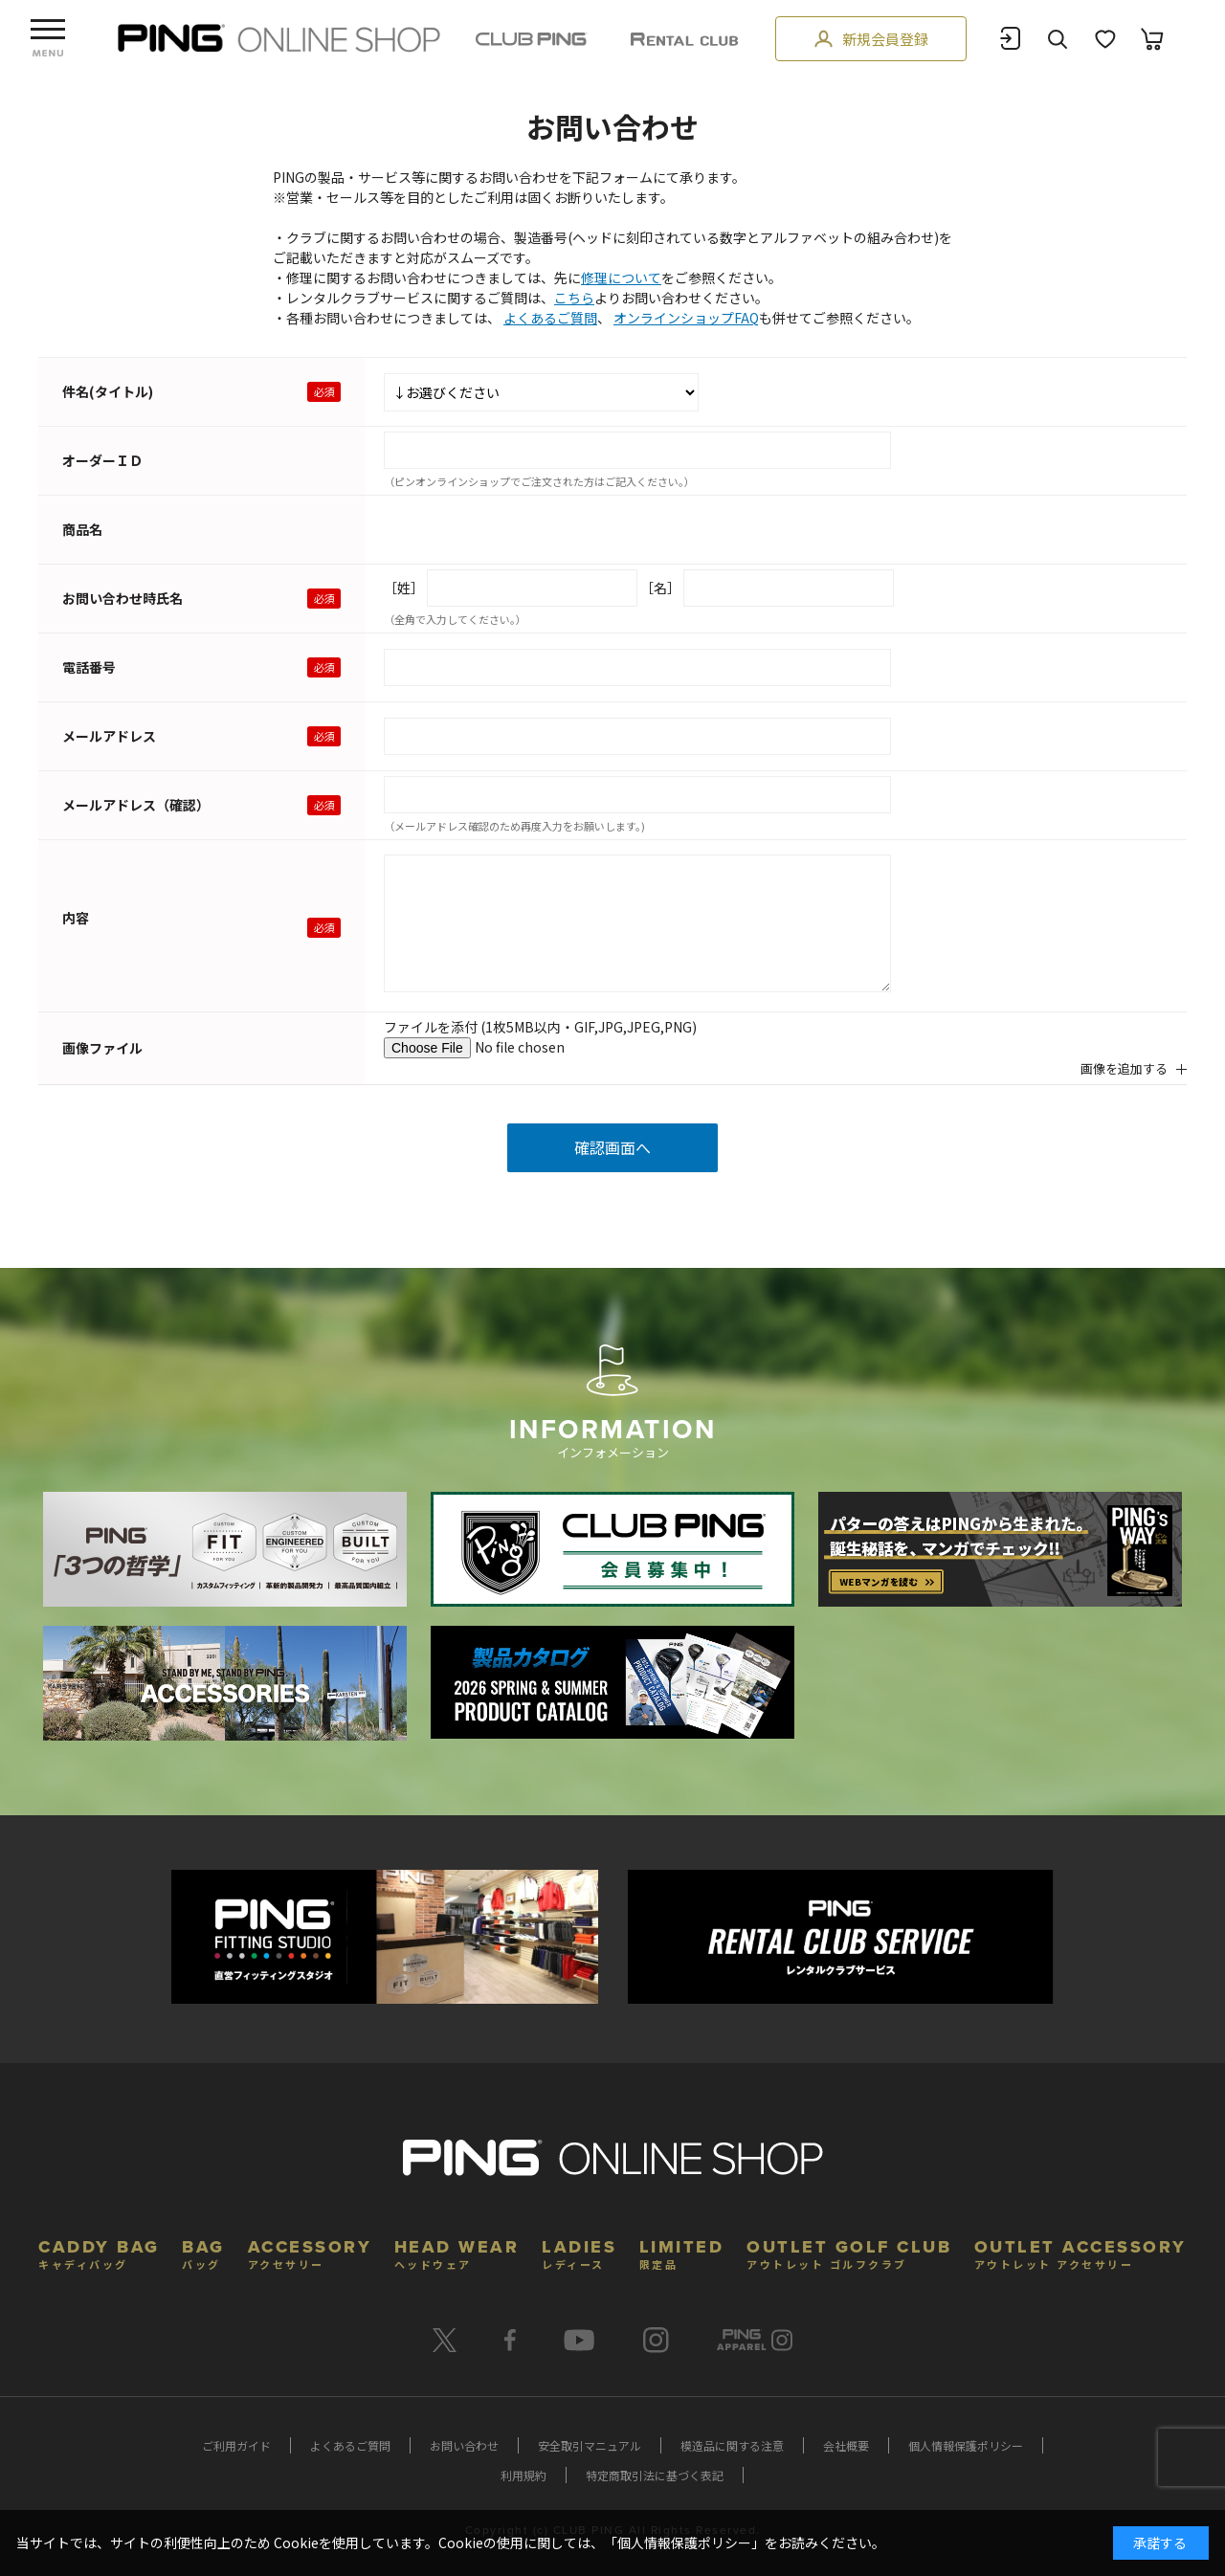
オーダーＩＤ (102, 460)
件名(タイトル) (107, 391)
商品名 (82, 529)
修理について (621, 277)
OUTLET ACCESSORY (1080, 2252)
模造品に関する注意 (732, 2445)
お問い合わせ (464, 2445)
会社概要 (846, 2445)
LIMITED (681, 2252)
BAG (203, 2252)
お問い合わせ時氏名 (122, 598)
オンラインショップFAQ (686, 317)
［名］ (660, 587)
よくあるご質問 (550, 317)
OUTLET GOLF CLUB (848, 2252)
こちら (574, 297)
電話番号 (89, 667)
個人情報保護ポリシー (965, 2445)
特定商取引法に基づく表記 (655, 2475)
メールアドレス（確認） (136, 804)
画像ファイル (102, 1047)
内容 (75, 917)
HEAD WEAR (457, 2252)
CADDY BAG (99, 2252)
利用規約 (523, 2475)
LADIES (579, 2252)
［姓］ (404, 587)
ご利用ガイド (236, 2445)
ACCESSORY (310, 2252)
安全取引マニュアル (589, 2445)
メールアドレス (109, 735)
